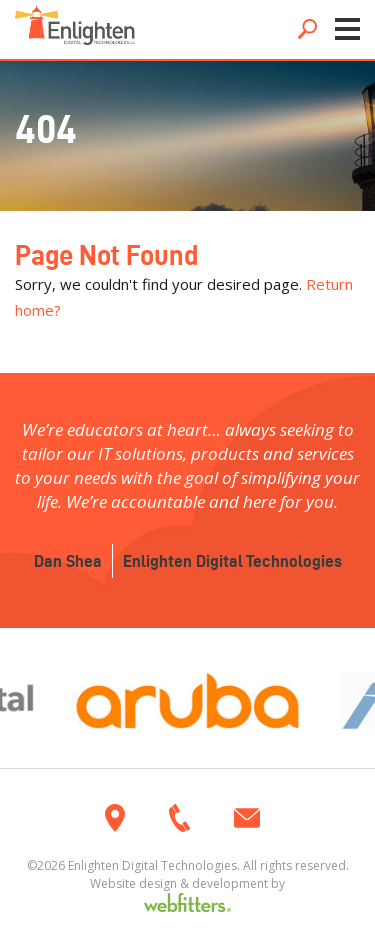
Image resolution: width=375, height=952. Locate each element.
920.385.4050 (179, 818)
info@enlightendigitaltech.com (247, 818)
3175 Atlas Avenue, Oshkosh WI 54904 (115, 818)
